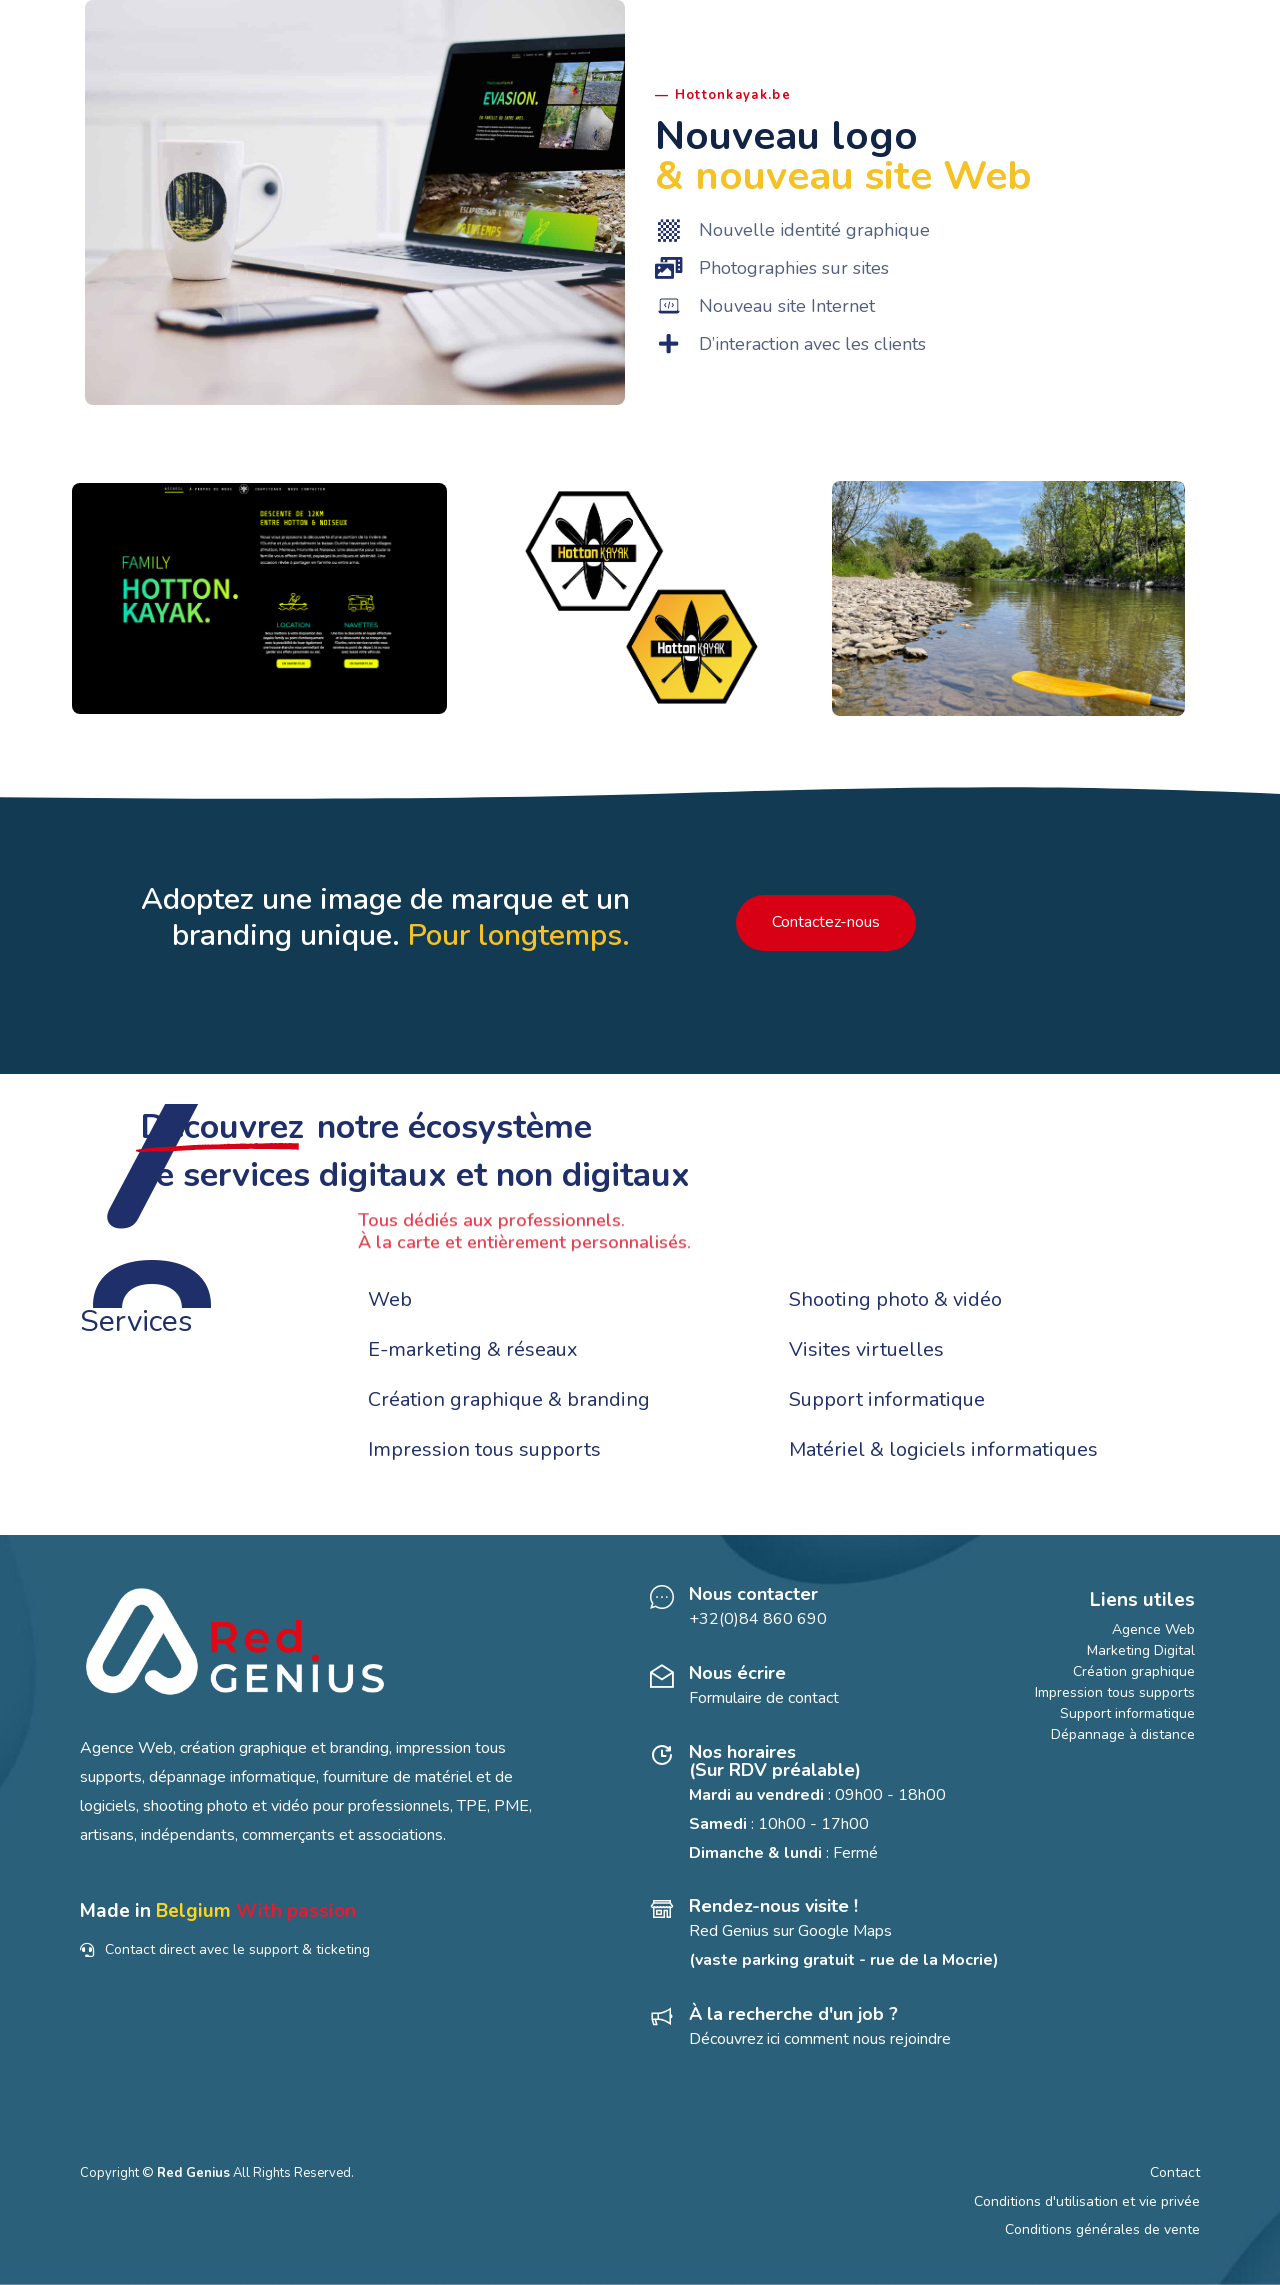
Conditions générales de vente (1102, 2229)
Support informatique (887, 1399)
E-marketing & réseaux (473, 1349)
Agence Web (1153, 1629)
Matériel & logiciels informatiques (943, 1449)
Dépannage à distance (1123, 1734)
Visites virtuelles (866, 1349)
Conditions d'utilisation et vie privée (1087, 2201)
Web (390, 1299)
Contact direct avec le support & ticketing (225, 1949)
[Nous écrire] (828, 1688)
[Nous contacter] (828, 1609)
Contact (1175, 2172)
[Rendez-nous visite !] (828, 1936)
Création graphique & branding (509, 1399)
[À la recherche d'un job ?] (828, 2029)
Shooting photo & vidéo (895, 1299)
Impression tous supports (484, 1449)
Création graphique (1134, 1671)
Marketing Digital (1141, 1650)
